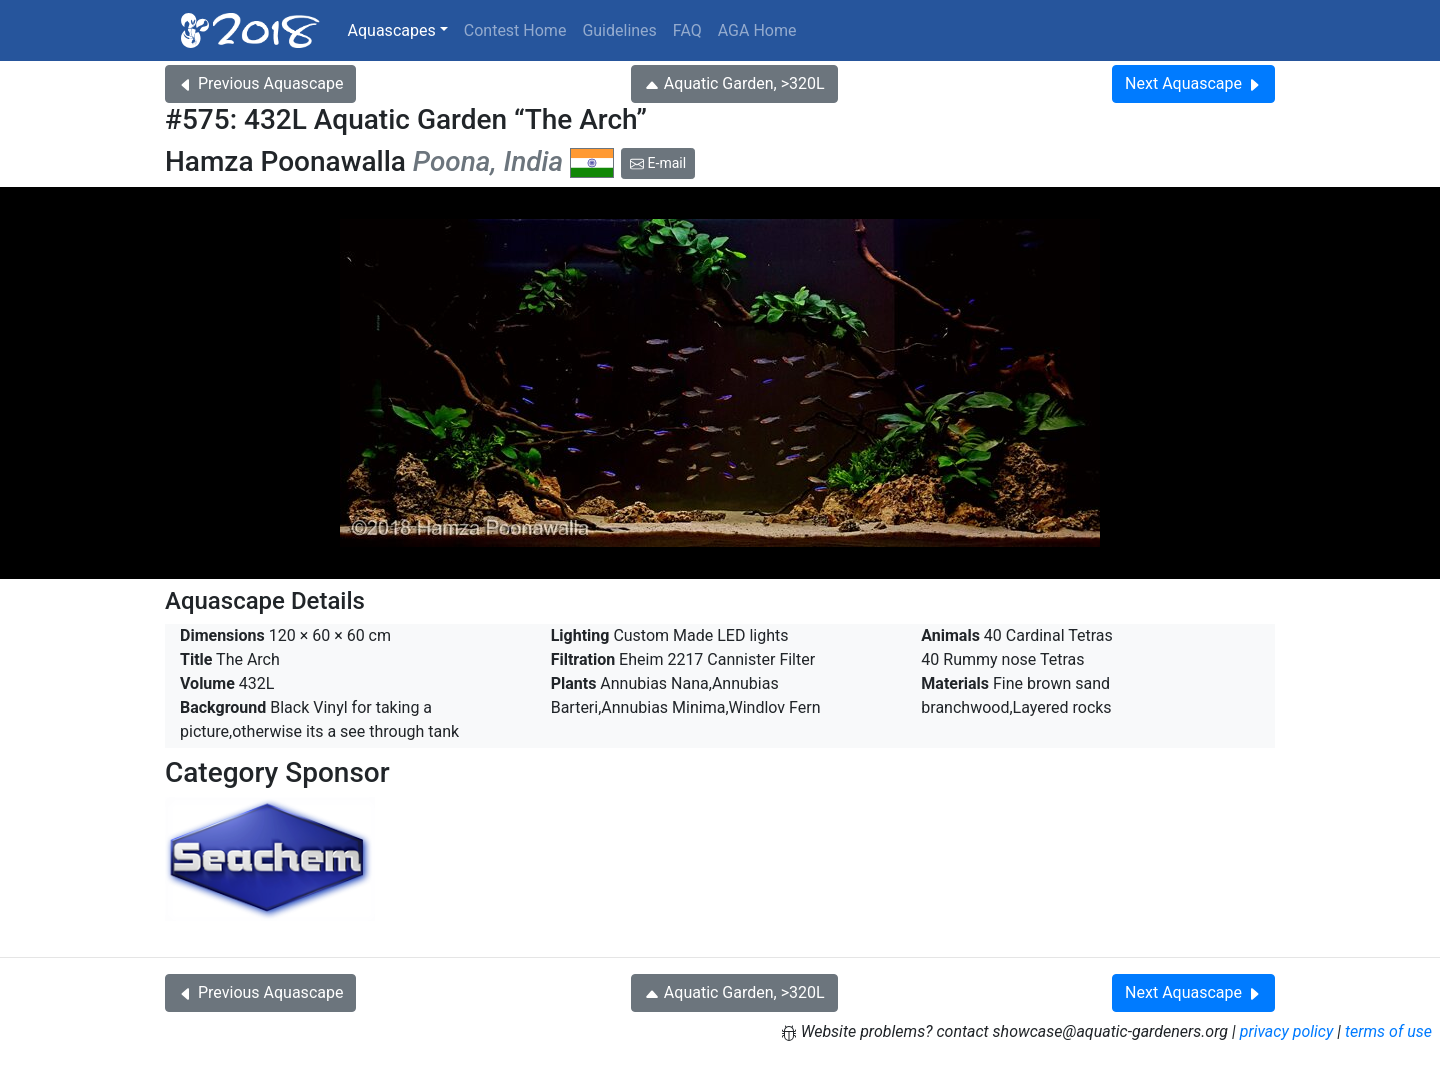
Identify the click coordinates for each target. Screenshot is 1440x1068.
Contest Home (515, 30)
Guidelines (619, 30)
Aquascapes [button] (392, 30)
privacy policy (1287, 1031)
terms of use (1388, 1031)
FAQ (687, 30)
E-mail (658, 163)
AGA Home (757, 30)
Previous (260, 83)
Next (1193, 83)
